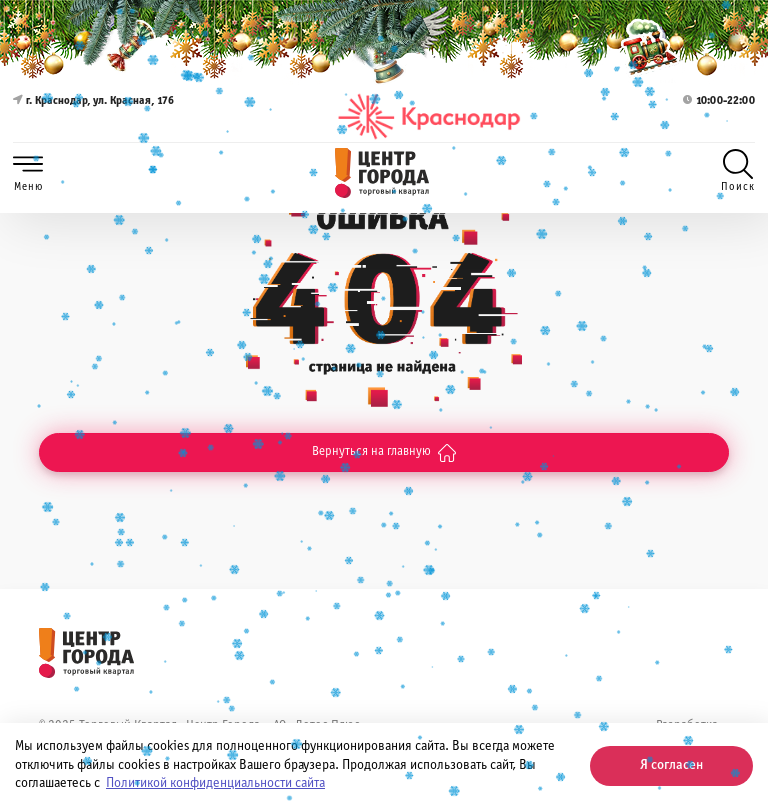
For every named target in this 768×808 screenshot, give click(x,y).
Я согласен (671, 765)
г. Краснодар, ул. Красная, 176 (93, 116)
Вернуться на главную (384, 453)
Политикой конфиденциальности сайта (215, 783)
